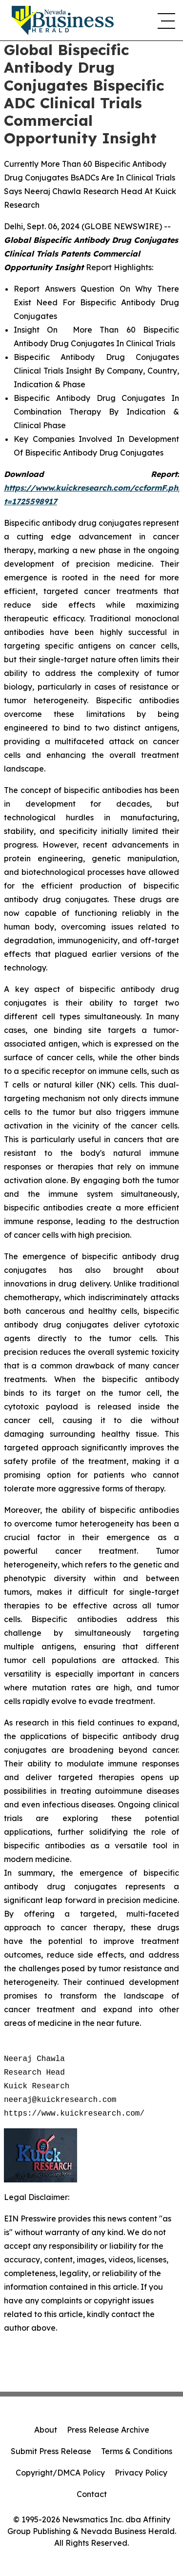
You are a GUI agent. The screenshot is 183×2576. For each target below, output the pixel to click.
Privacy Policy (141, 2472)
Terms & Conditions (136, 2451)
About (45, 2430)
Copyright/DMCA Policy (60, 2472)
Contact (92, 2494)
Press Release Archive (108, 2430)
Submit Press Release (51, 2451)
